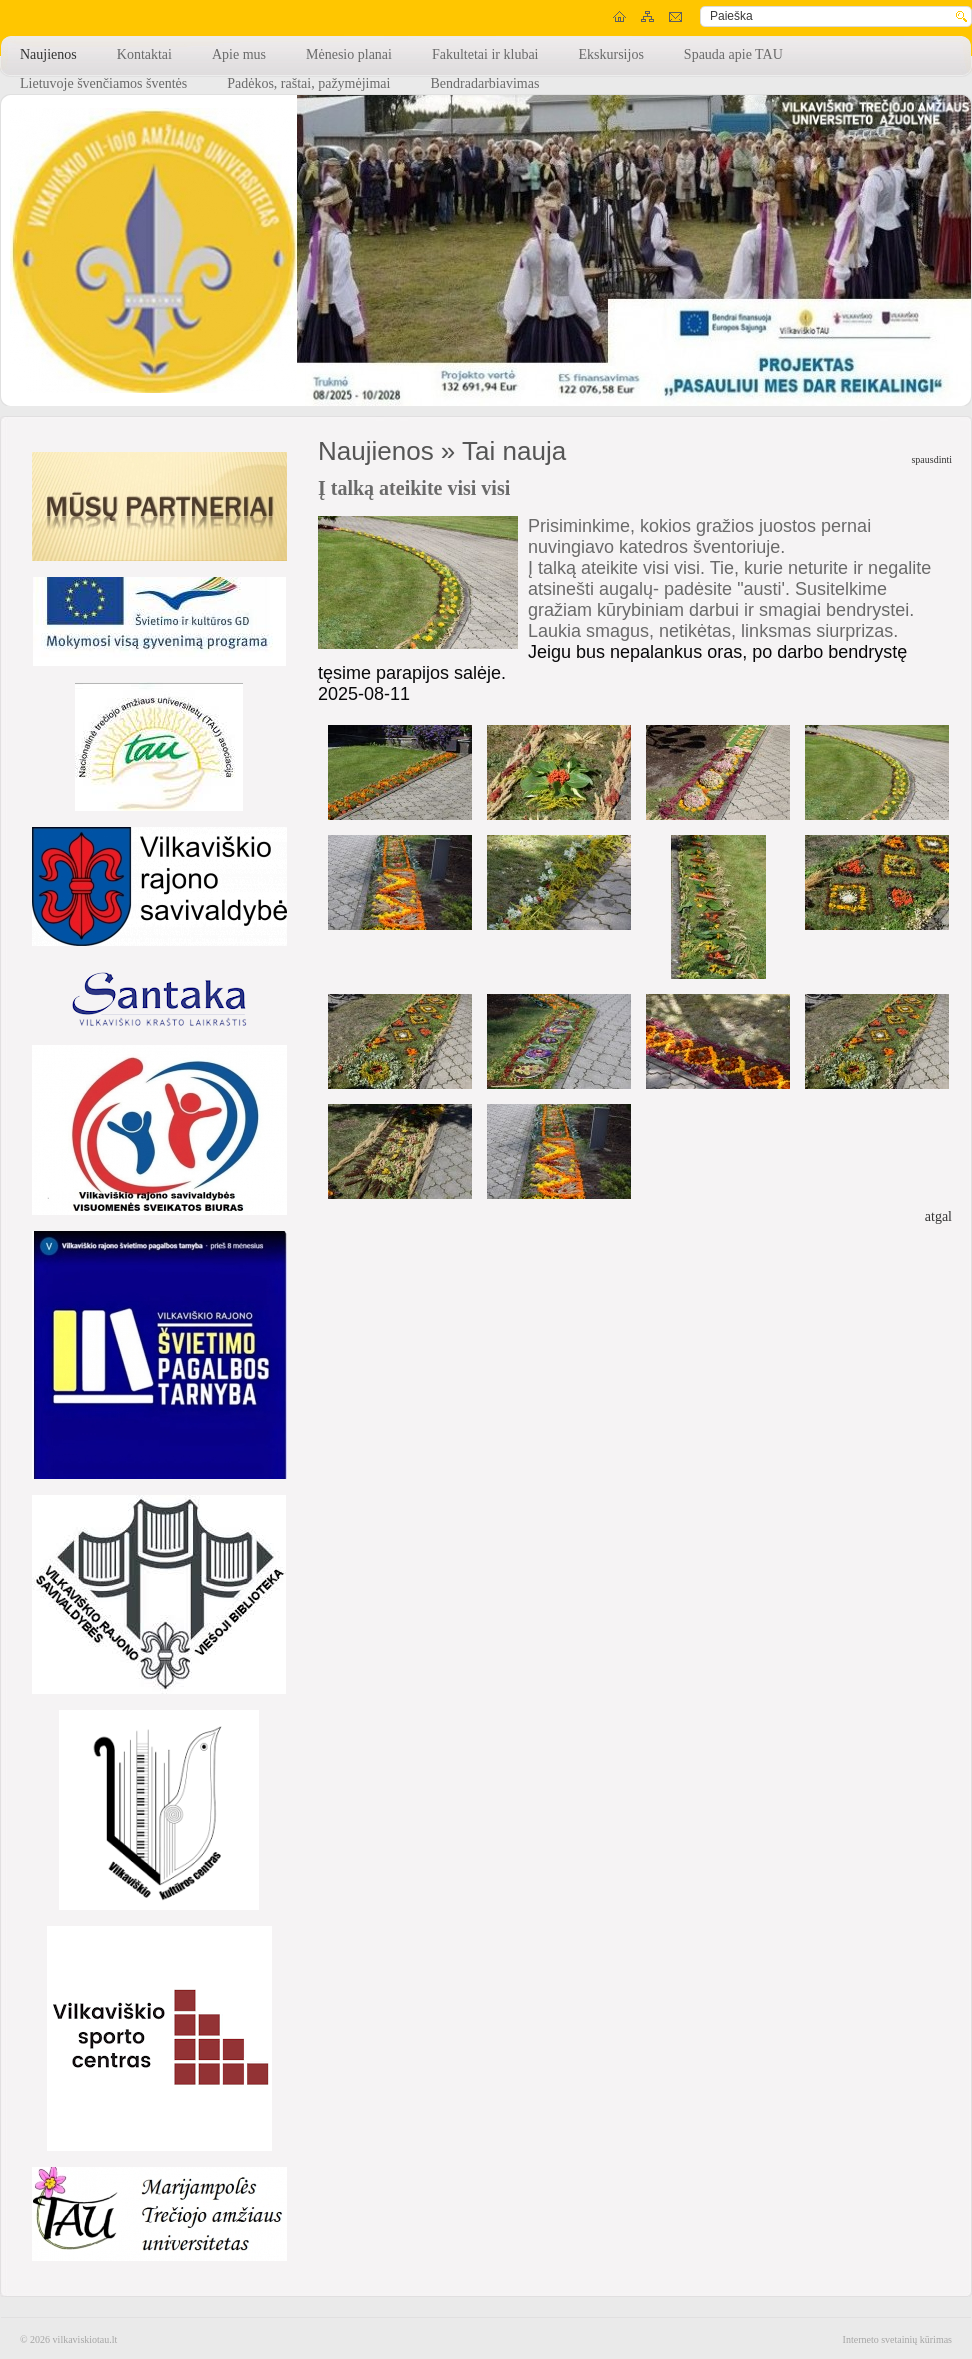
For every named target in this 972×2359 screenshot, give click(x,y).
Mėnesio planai (349, 54)
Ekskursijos (611, 54)
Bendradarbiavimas (484, 83)
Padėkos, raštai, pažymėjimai (308, 83)
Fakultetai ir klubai (485, 54)
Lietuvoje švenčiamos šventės (103, 83)
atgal (938, 1216)
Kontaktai (144, 54)
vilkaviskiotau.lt (85, 2339)
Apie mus (239, 54)
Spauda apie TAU (733, 54)
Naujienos (48, 54)
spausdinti (931, 459)
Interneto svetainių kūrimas (897, 2339)
